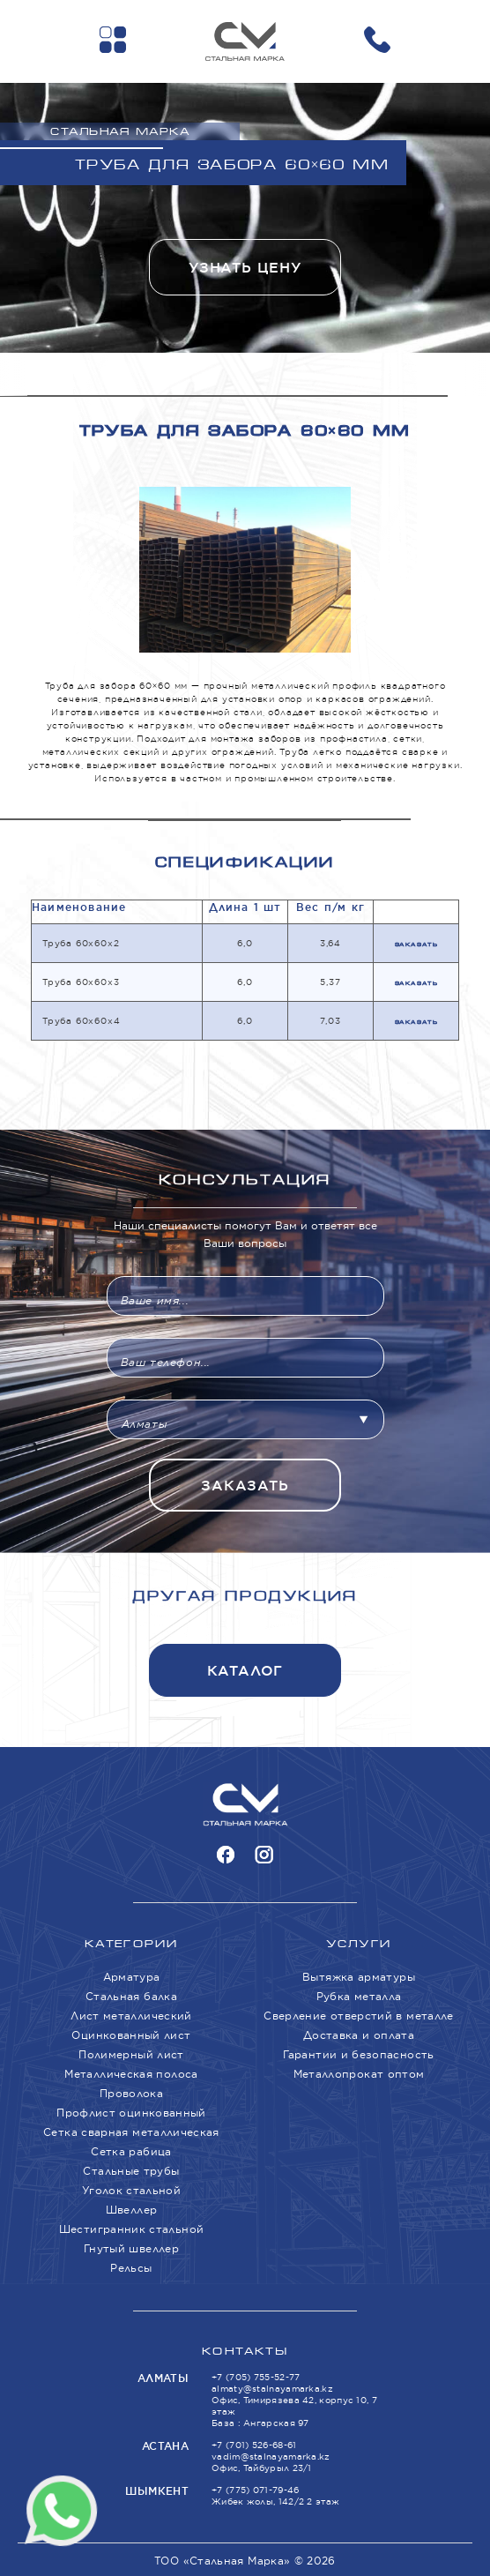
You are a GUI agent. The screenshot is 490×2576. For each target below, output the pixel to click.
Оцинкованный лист (130, 2035)
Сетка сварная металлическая (131, 2132)
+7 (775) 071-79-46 (255, 2490)
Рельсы (131, 2267)
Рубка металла (359, 1996)
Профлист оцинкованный (131, 2112)
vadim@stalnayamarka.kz (271, 2456)
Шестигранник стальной (131, 2229)
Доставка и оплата (358, 2035)
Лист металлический (131, 2015)
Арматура (131, 1976)
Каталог (245, 1670)
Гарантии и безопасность (358, 2054)
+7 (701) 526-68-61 (254, 2445)
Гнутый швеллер (131, 2248)
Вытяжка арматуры (358, 1976)
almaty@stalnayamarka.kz (272, 2388)
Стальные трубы (131, 2170)
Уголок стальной (131, 2190)
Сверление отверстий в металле (358, 2015)
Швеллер (132, 2209)
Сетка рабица (131, 2151)
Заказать (416, 944)
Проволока (131, 2093)
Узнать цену (245, 267)
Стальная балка (131, 1996)
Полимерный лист (130, 2054)
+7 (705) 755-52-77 (256, 2377)
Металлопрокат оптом (359, 2073)
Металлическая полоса (130, 2073)
